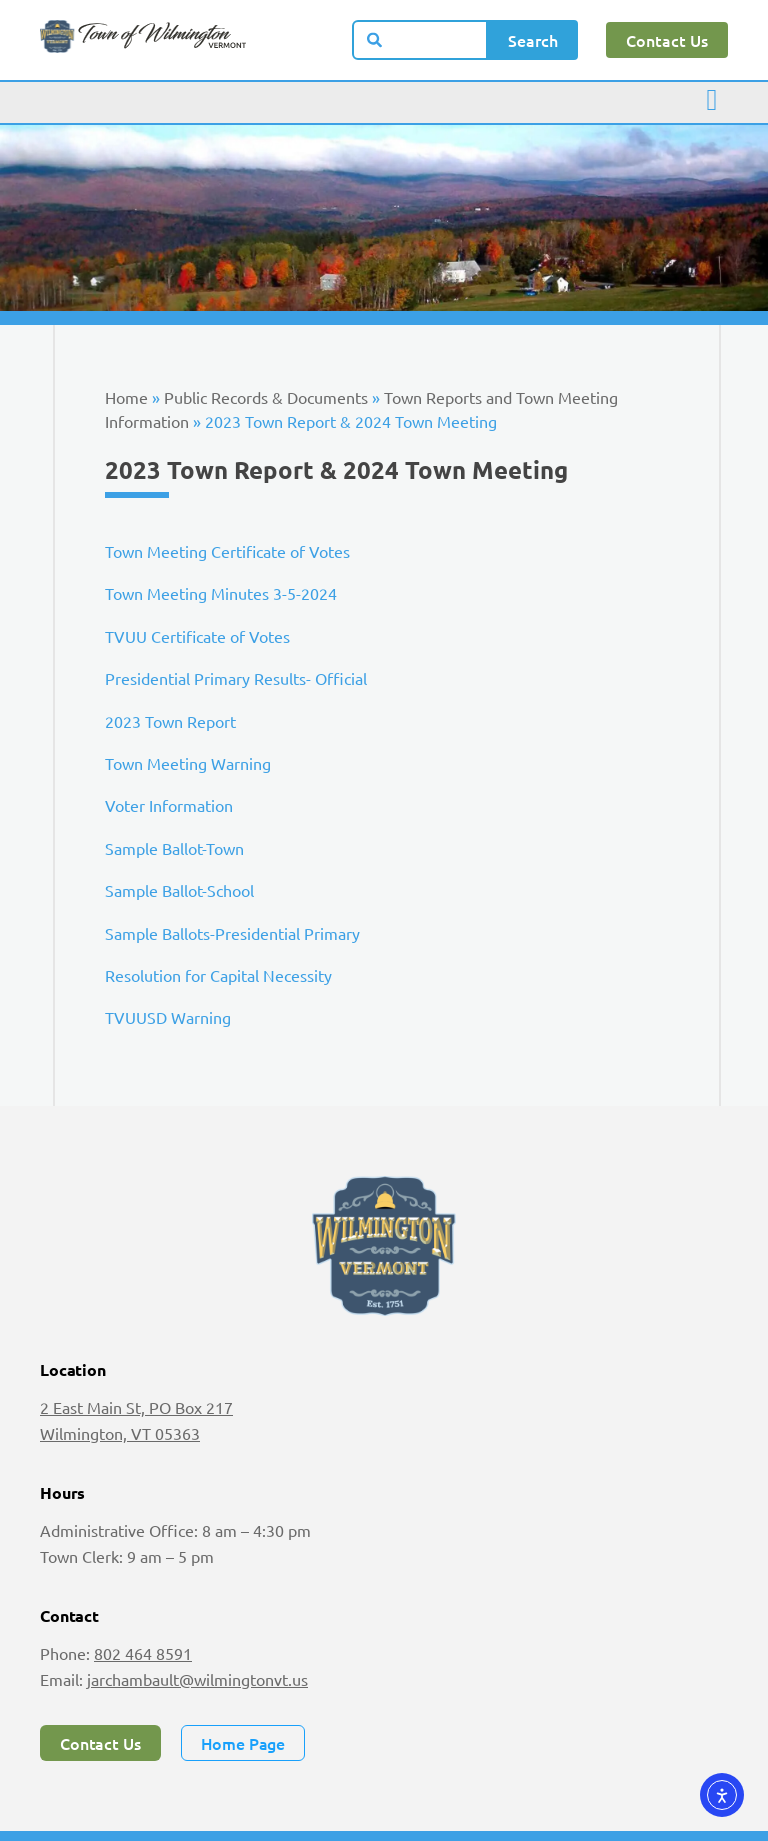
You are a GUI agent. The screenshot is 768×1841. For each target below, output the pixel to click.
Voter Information (169, 805)
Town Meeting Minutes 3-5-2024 (221, 593)
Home (126, 397)
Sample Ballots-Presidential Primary (232, 933)
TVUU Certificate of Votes (197, 636)
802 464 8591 (143, 1653)
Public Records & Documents (266, 397)
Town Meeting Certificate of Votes (227, 551)
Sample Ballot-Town (174, 848)
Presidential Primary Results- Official (236, 678)
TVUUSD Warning (168, 1017)
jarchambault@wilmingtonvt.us (197, 1679)
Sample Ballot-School (179, 890)
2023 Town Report (170, 721)
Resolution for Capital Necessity (218, 975)
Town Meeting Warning (188, 763)
